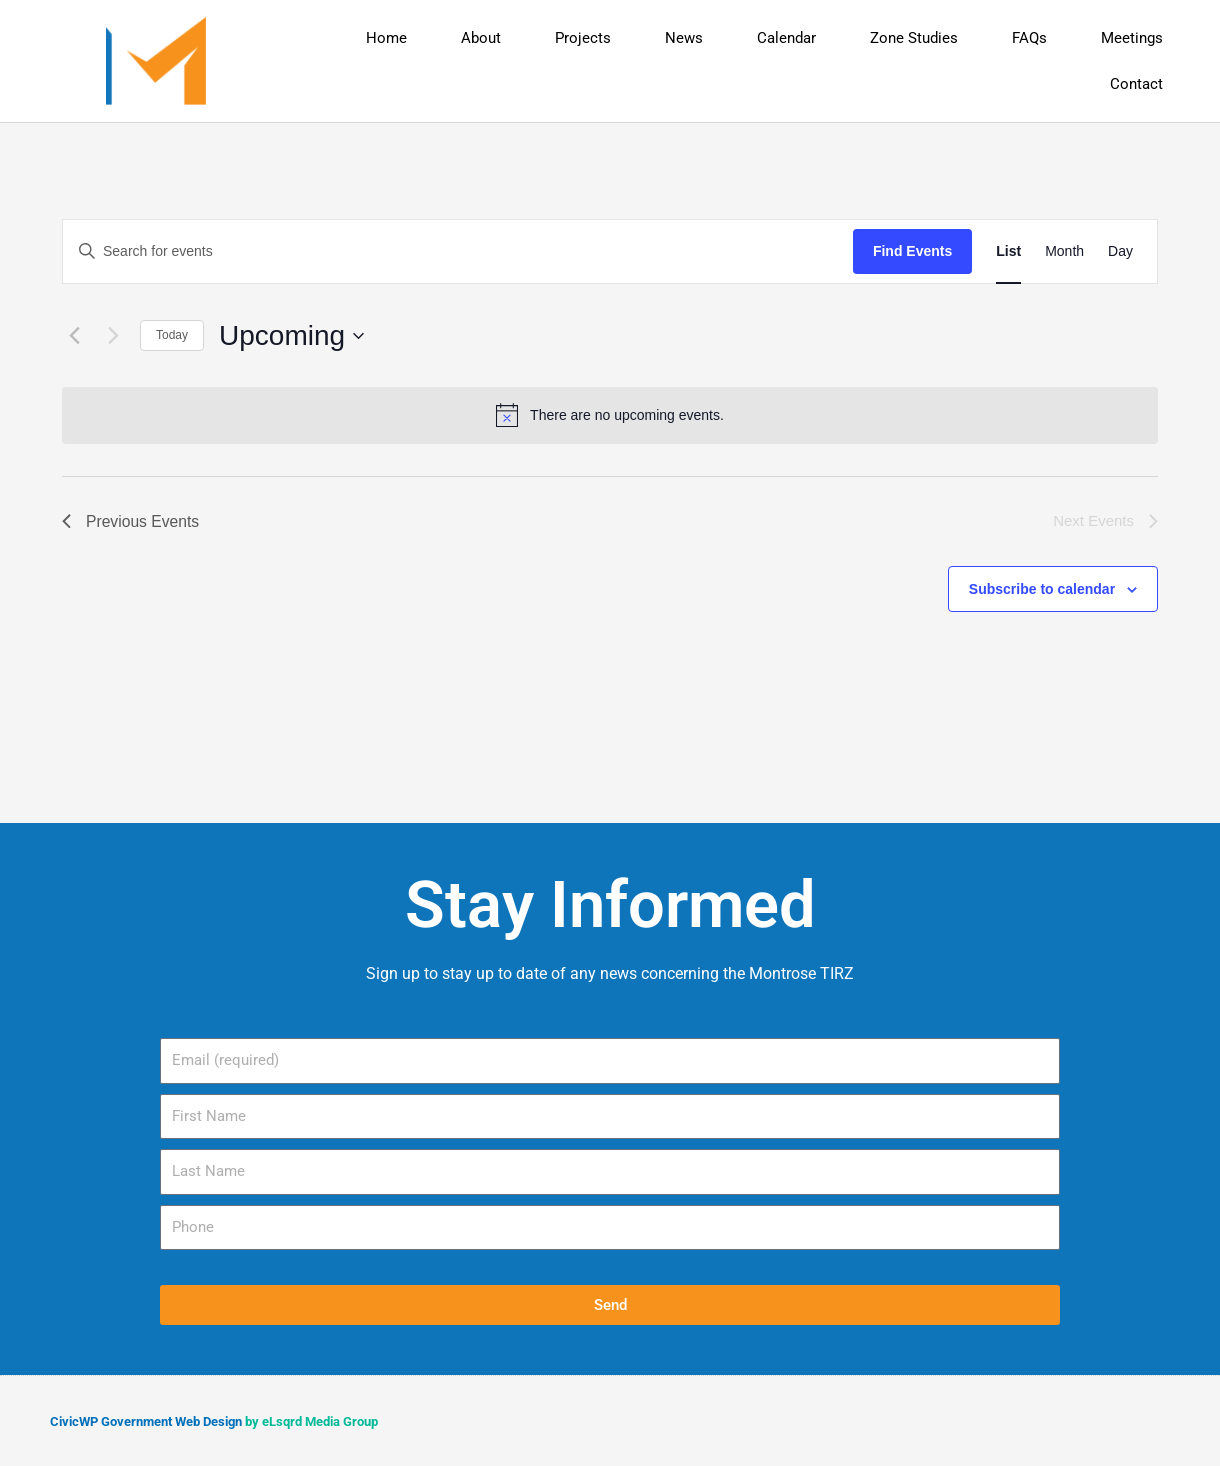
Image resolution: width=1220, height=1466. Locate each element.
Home (386, 38)
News (684, 38)
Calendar (786, 38)
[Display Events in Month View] (1064, 251)
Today (172, 335)
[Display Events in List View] (1008, 251)
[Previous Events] (74, 336)
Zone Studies (914, 38)
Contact (1136, 84)
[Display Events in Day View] (1120, 251)
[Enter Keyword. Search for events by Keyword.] (458, 251)
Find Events (912, 251)
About (481, 38)
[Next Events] (113, 336)
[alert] (610, 415)
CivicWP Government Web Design (146, 1421)
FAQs (1029, 38)
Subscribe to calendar (1042, 589)
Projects (583, 38)
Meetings (1132, 38)
